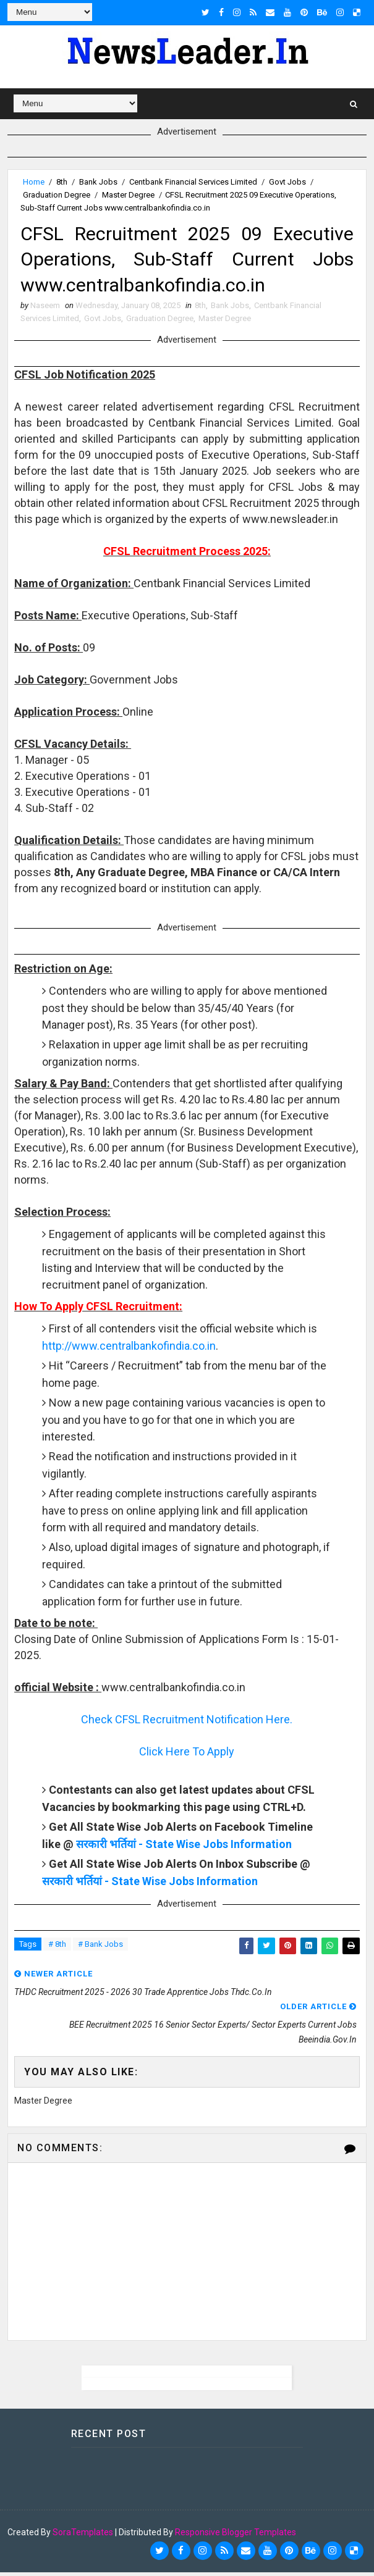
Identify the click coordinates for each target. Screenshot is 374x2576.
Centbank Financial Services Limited (193, 181)
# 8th (57, 1947)
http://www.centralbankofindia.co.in (129, 1349)
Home (34, 181)
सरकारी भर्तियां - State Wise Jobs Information (184, 1847)
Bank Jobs (98, 181)
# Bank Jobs (100, 1947)
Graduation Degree (56, 194)
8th (61, 181)
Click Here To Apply (186, 1755)
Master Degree (128, 194)
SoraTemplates (83, 2536)
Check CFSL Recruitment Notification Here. (186, 1723)
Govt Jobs (287, 181)
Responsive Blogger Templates (235, 2536)
